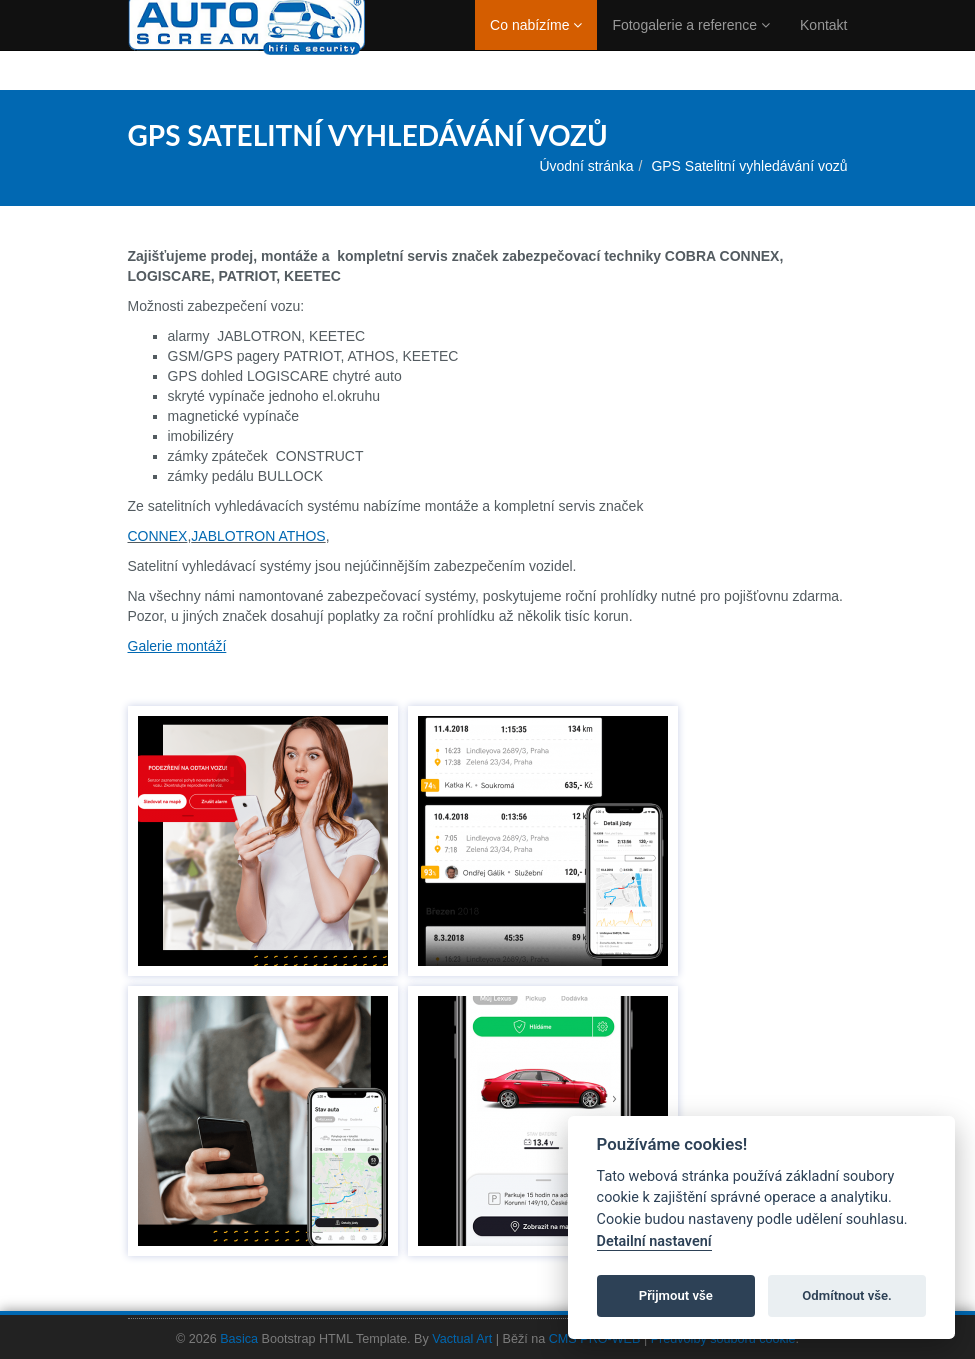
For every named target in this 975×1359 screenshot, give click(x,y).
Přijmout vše (676, 1295)
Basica (239, 1339)
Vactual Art (462, 1339)
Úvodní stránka (586, 166)
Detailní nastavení (654, 1241)
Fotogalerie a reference (691, 45)
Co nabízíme (536, 45)
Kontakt (823, 45)
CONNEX (158, 536)
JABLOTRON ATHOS (258, 536)
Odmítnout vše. (847, 1295)
